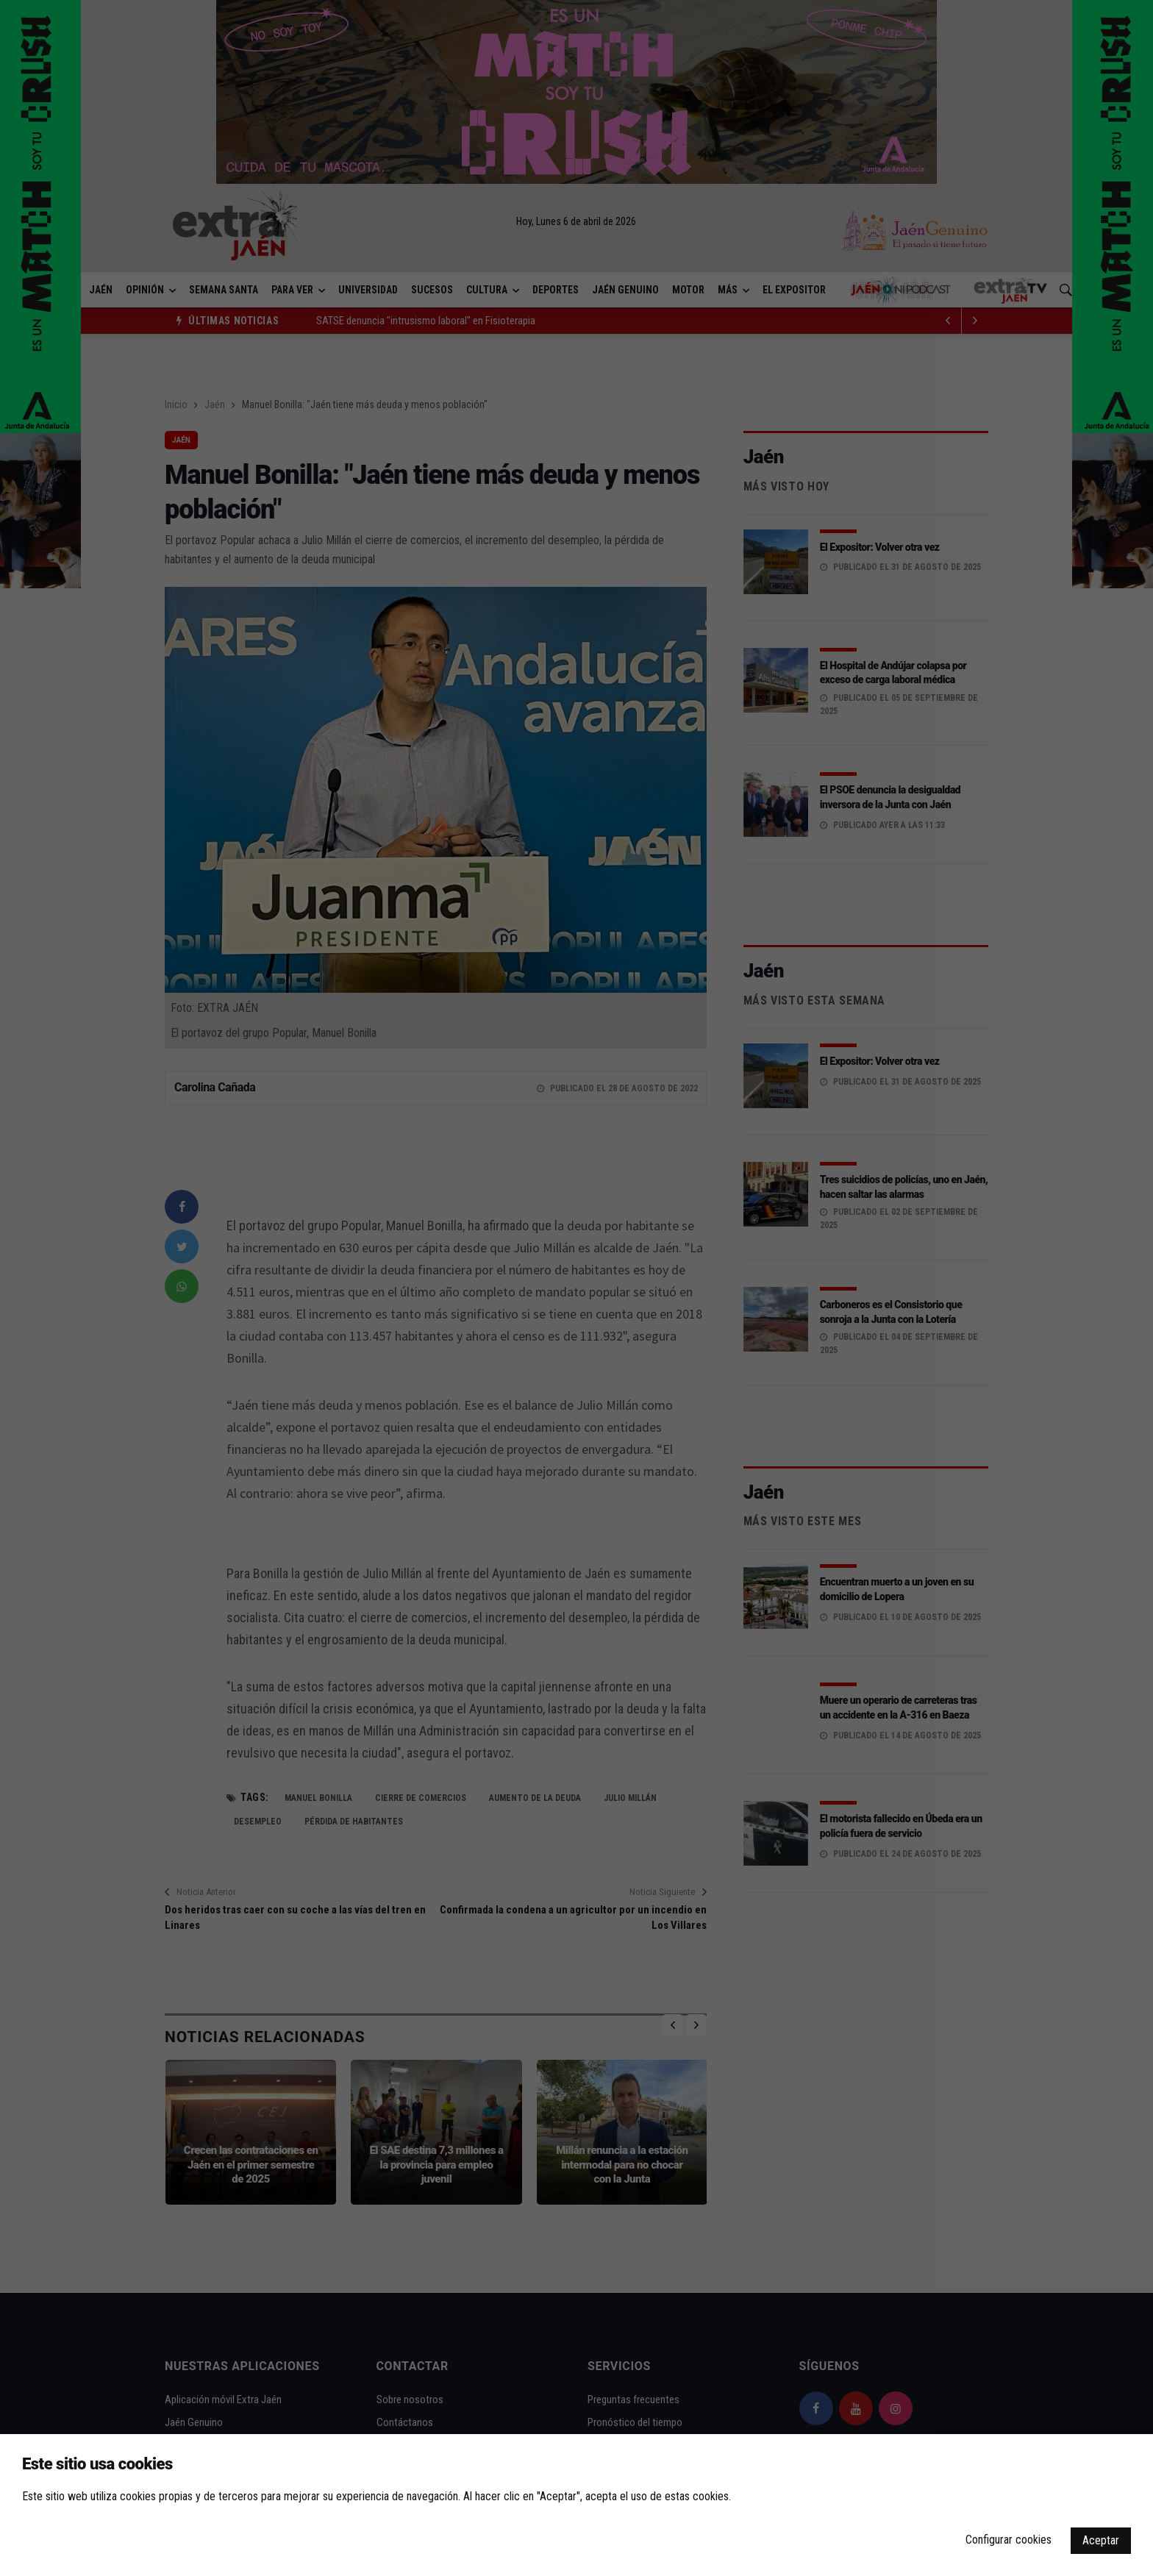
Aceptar (1100, 2540)
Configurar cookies (1008, 2540)
